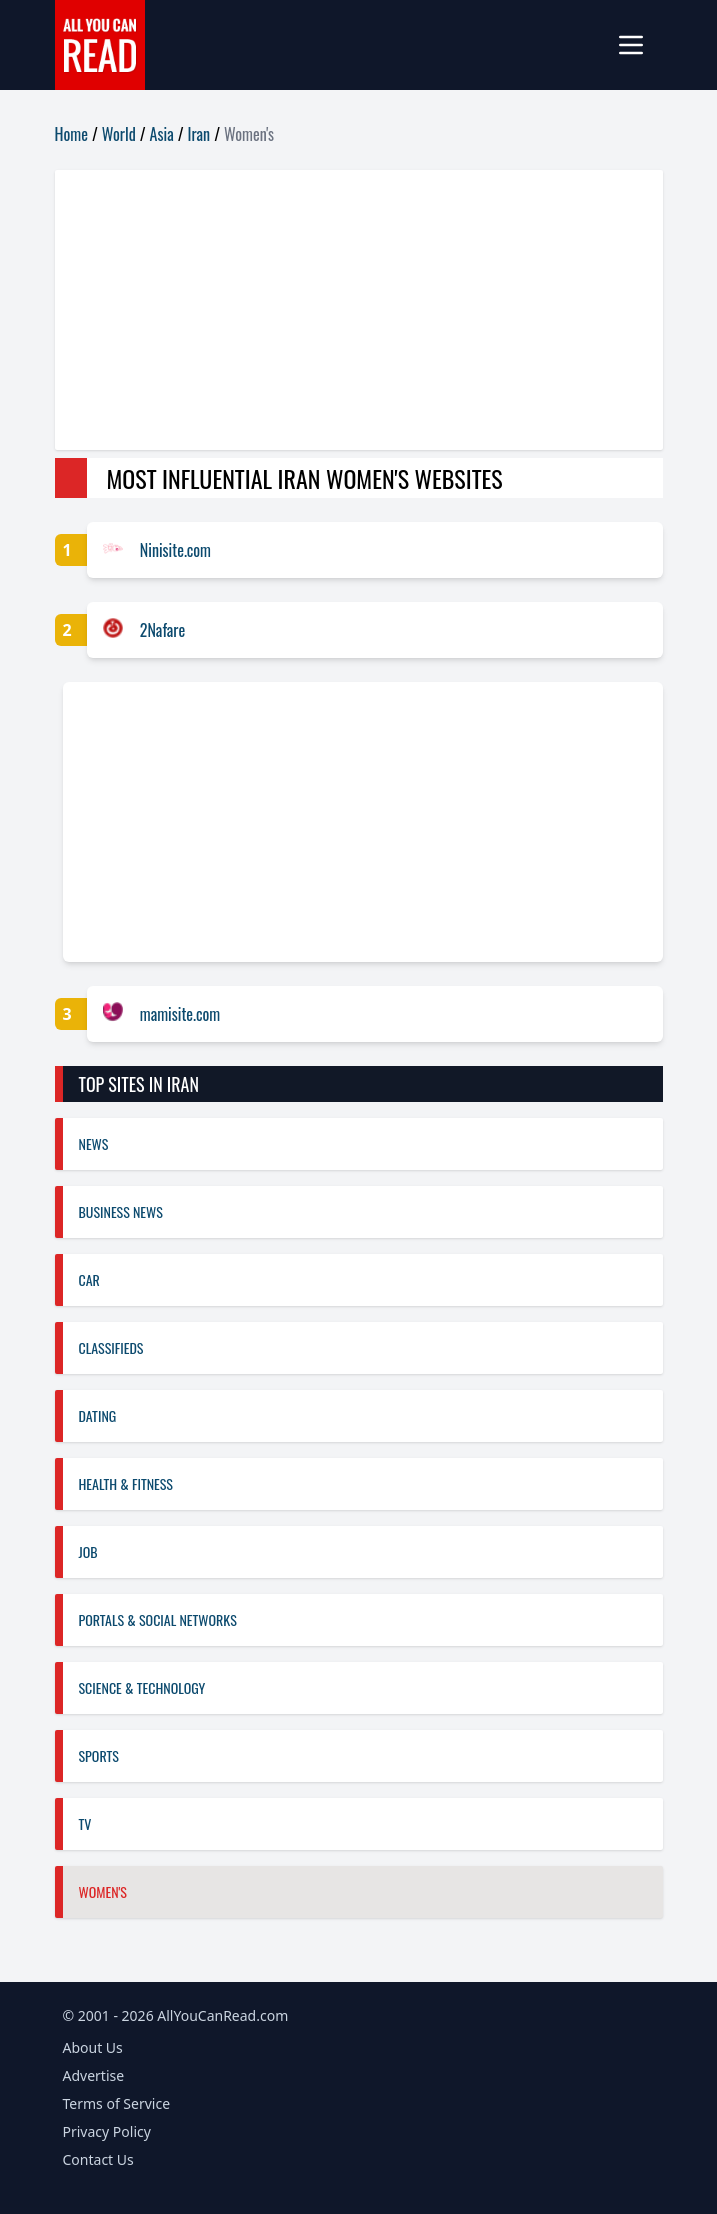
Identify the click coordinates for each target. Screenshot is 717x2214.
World (119, 134)
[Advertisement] (359, 310)
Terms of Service (117, 2103)
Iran (199, 134)
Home (71, 134)
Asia (162, 134)
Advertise (94, 2075)
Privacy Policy (107, 2131)
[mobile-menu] (639, 45)
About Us (93, 2047)
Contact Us (98, 2159)
